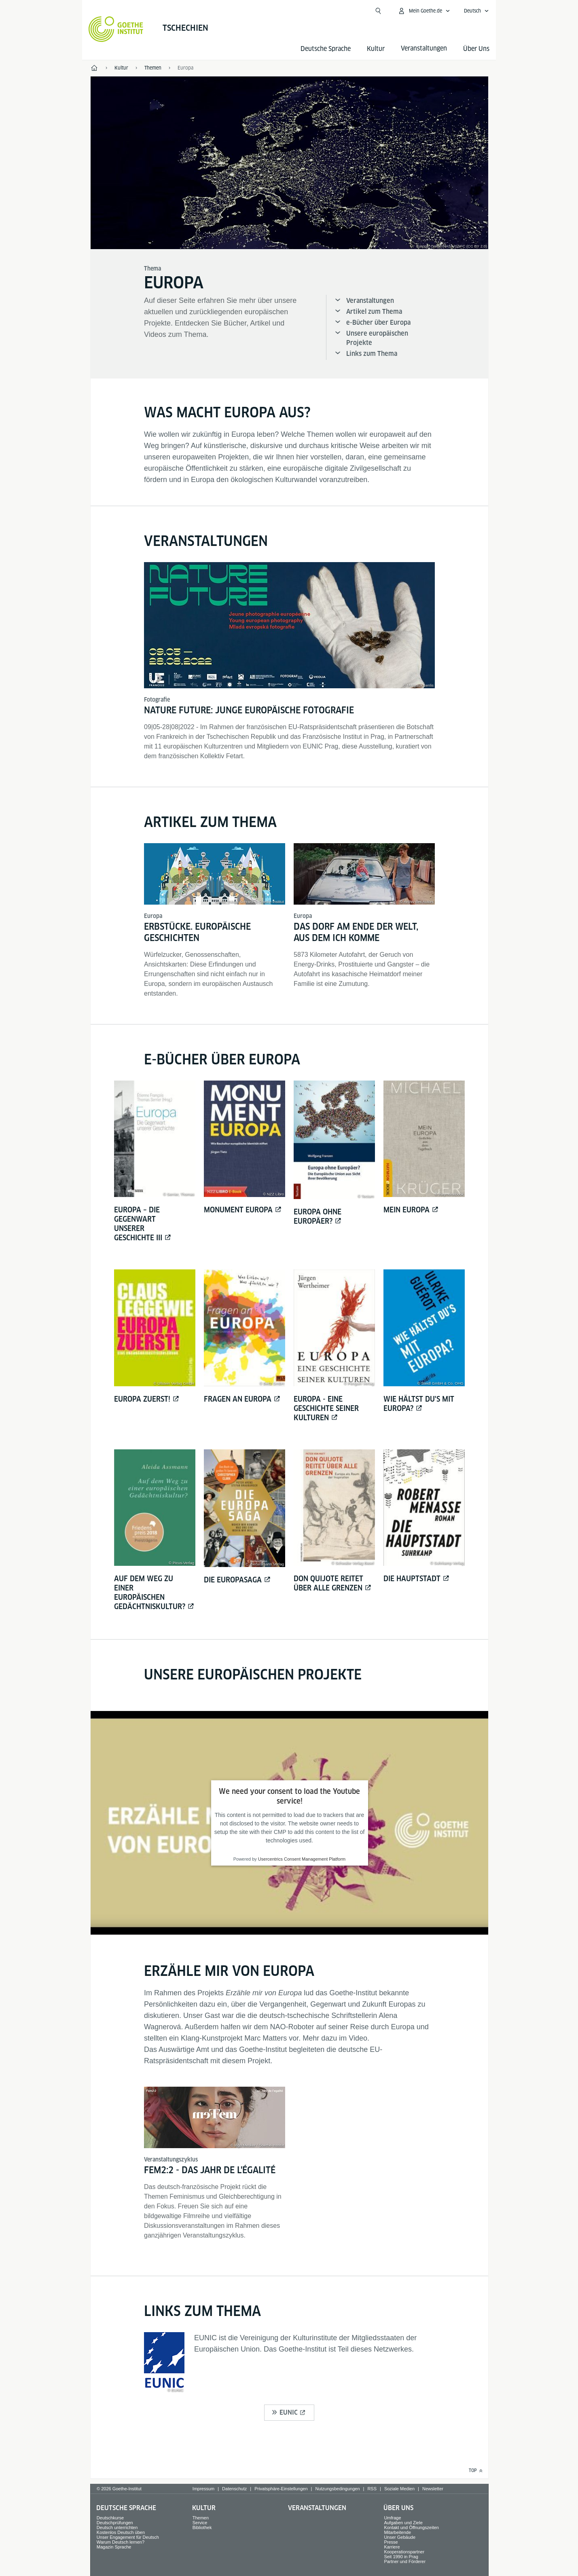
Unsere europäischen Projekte (377, 338)
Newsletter (432, 2488)
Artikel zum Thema (374, 311)
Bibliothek (202, 2527)
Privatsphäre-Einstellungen (280, 2488)
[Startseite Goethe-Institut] (116, 29)
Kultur (376, 48)
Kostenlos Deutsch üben (121, 2532)
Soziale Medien (399, 2488)
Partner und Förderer (405, 2561)
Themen (201, 2517)
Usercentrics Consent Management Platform (301, 1859)
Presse (391, 2542)
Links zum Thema (371, 353)
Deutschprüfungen (115, 2522)
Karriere (392, 2546)
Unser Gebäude (399, 2537)
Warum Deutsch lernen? (120, 2542)
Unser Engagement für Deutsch (128, 2537)
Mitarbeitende (397, 2532)
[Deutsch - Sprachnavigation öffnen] (476, 11)
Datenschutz (234, 2488)
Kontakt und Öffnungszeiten (411, 2527)
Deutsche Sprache (326, 48)
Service (200, 2522)
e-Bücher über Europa (378, 322)
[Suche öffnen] (378, 11)
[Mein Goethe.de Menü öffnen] (424, 11)
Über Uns (476, 48)
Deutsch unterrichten (117, 2527)
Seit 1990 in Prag (401, 2556)
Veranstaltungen (370, 301)
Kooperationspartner (404, 2551)
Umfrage (392, 2517)
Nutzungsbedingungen (337, 2488)
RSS (372, 2488)
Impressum (203, 2488)
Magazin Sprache (114, 2546)
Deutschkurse (110, 2517)
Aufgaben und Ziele (403, 2522)
